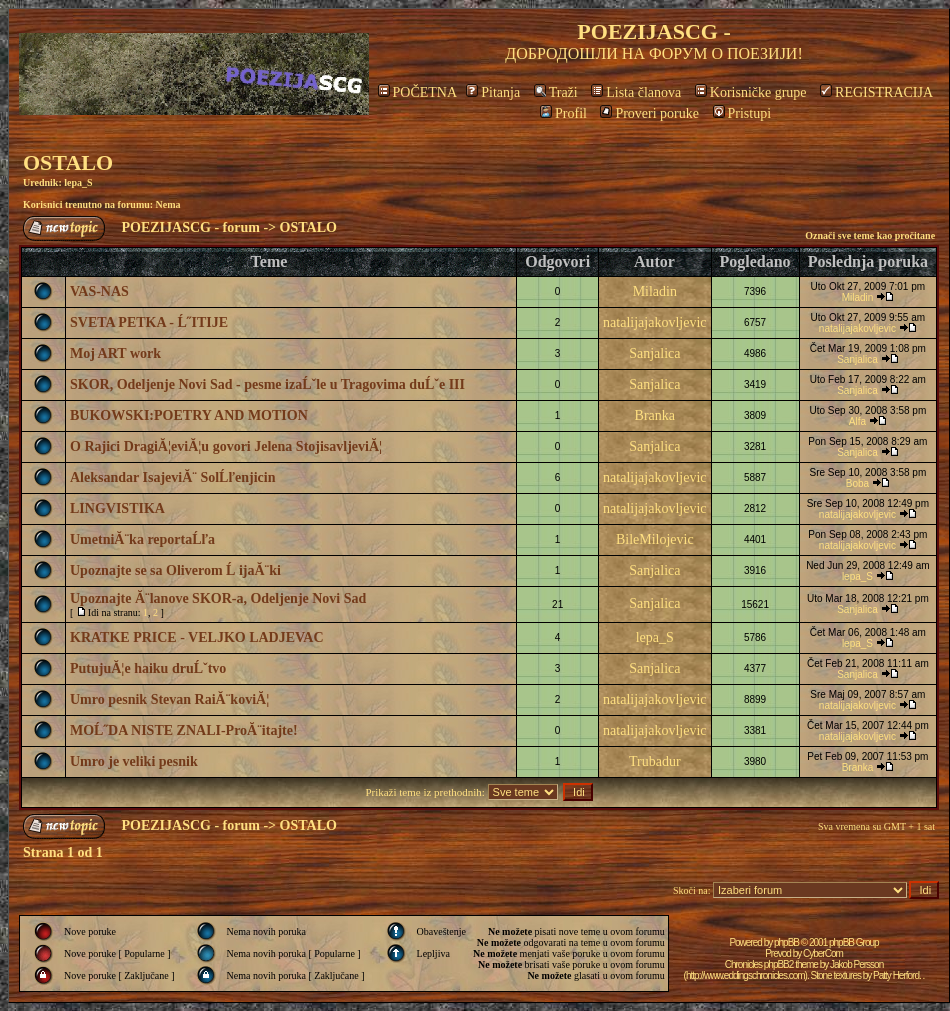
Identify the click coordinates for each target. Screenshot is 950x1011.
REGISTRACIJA (876, 92)
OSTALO (68, 162)
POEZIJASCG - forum (191, 227)
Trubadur (655, 761)
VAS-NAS (99, 291)
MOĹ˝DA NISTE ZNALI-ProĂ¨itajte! (184, 730)
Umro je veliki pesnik (134, 761)
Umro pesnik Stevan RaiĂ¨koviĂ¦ (169, 699)
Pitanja (493, 92)
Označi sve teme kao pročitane (870, 235)
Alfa (857, 421)
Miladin (655, 291)
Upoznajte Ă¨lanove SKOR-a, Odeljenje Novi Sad (218, 598)
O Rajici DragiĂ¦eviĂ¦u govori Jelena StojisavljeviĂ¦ (226, 446)
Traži (556, 92)
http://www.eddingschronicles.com (745, 975)
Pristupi (742, 113)
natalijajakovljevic (654, 322)
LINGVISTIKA (117, 508)
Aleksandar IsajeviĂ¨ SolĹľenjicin (172, 477)
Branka (655, 415)
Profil (563, 113)
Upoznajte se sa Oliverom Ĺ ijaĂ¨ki (175, 570)
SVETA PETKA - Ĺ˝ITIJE (149, 322)
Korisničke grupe (751, 92)
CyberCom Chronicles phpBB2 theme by (784, 959)
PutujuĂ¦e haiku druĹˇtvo (148, 668)
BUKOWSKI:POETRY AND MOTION (189, 415)
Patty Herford (896, 975)
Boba (857, 483)
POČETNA (417, 92)
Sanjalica (654, 353)
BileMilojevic (655, 539)
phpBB (786, 942)
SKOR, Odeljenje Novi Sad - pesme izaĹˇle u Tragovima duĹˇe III (267, 384)
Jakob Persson (856, 964)
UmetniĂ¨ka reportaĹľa (142, 539)
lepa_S (78, 182)
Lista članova (636, 92)
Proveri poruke (649, 113)
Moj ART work (115, 353)
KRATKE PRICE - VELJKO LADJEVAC (197, 637)
